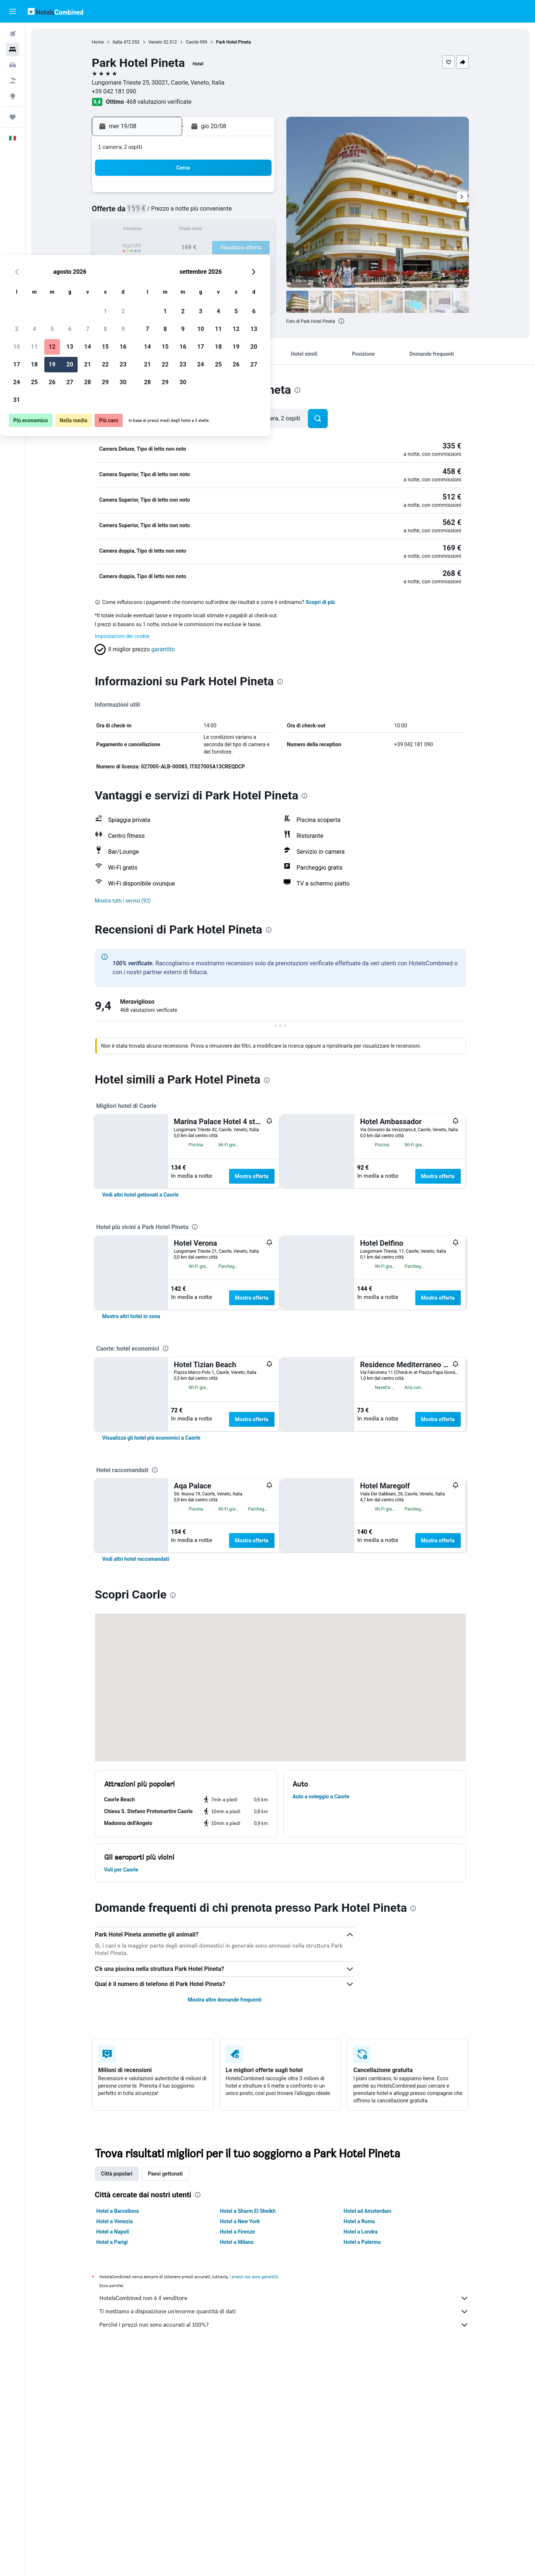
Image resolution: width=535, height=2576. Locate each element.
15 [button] (237, 230)
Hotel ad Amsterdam (367, 2433)
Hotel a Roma (359, 2443)
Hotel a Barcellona (117, 2433)
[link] (140, 1190)
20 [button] (202, 248)
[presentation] (341, 321)
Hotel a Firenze (237, 2453)
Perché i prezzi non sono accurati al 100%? (284, 2546)
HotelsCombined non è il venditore (284, 2519)
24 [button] (149, 265)
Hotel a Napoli (112, 2453)
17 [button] (149, 248)
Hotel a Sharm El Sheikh (248, 2433)
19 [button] (184, 248)
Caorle (192, 42)
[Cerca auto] (12, 65)
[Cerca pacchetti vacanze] (12, 80)
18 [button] (166, 248)
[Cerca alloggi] (12, 49)
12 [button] (184, 230)
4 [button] (166, 212)
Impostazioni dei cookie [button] (122, 632)
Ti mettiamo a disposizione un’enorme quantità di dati (284, 2533)
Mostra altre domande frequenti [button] (224, 2221)
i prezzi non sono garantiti (253, 2498)
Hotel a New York (240, 2443)
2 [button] (255, 194)
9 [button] (255, 212)
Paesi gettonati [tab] (165, 2395)
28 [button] (220, 265)
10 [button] (149, 230)
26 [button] (184, 265)
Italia (117, 42)
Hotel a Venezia (114, 2443)
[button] (12, 11)
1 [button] (237, 194)
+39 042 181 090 (114, 91)
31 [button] (149, 283)
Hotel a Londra (361, 2453)
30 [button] (255, 265)
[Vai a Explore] (12, 96)
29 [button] (237, 265)
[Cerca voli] (12, 34)
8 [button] (237, 212)
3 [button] (148, 212)
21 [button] (220, 248)
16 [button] (255, 230)
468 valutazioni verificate (158, 101)
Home (98, 42)
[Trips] (12, 117)
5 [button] (184, 212)
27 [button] (202, 265)
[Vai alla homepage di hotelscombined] (55, 11)
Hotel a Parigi (112, 2464)
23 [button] (255, 248)
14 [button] (220, 230)
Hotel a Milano (236, 2464)
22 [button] (237, 248)
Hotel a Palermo (362, 2464)
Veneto (155, 42)
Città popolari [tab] (117, 2395)
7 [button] (219, 212)
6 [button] (202, 212)
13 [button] (202, 230)
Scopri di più (320, 598)
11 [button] (166, 230)
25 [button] (166, 265)
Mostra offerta (252, 1172)
